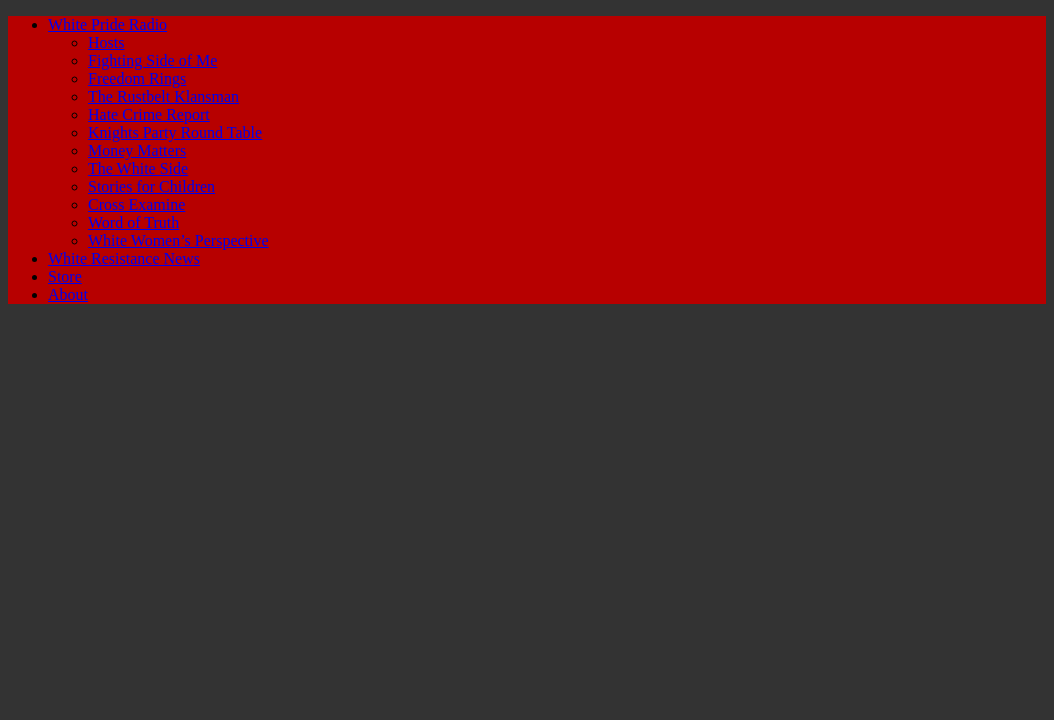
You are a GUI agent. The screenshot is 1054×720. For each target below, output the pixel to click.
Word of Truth (133, 222)
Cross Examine (136, 204)
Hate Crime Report (149, 114)
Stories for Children (151, 186)
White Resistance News (124, 258)
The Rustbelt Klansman (163, 96)
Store (65, 276)
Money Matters (137, 150)
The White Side (138, 168)
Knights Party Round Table (175, 132)
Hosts (106, 42)
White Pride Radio (107, 24)
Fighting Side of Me (152, 60)
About (68, 294)
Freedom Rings (137, 78)
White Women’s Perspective (178, 240)
